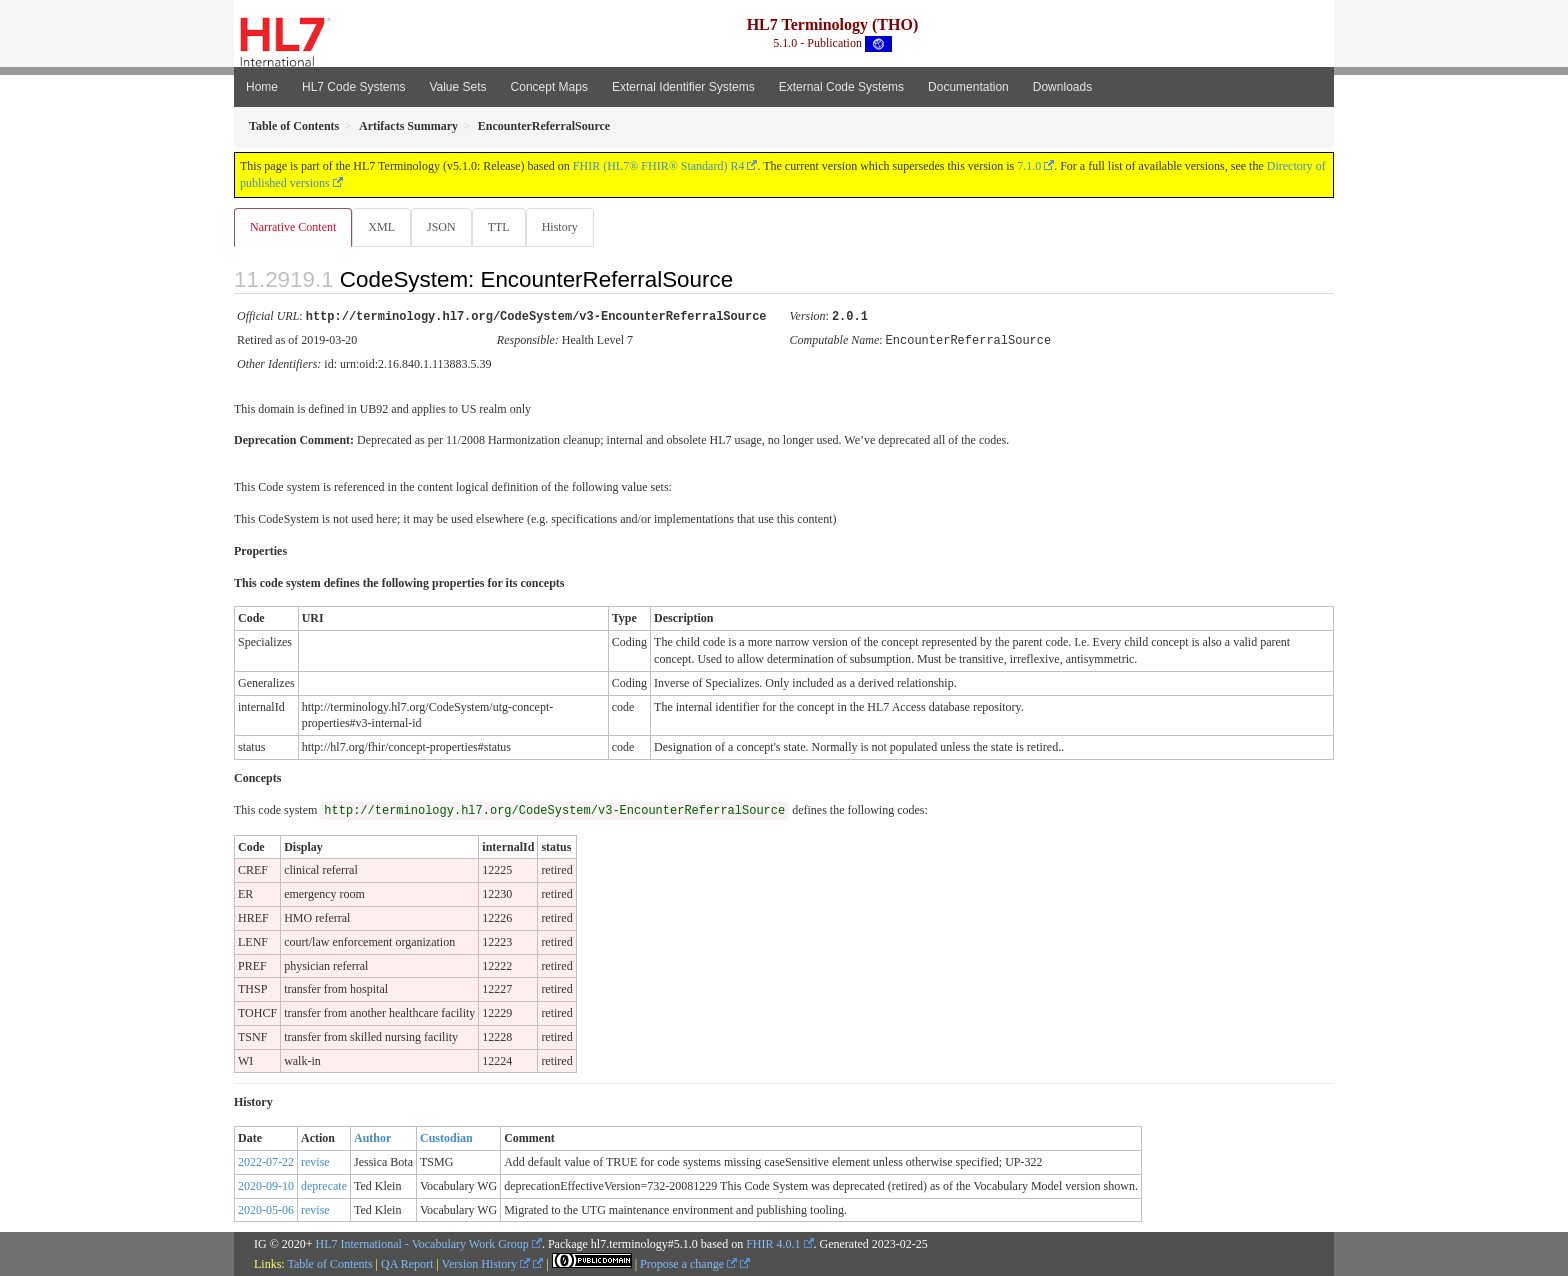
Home (262, 87)
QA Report (407, 1263)
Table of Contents (329, 1263)
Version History (486, 1263)
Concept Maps (549, 87)
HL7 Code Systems (353, 87)
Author (372, 1137)
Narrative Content (293, 227)
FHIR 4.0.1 (773, 1243)
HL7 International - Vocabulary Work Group (422, 1243)
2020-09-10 (266, 1185)
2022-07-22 (266, 1161)
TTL (505, 227)
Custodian (446, 1137)
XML (383, 227)
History (568, 227)
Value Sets (457, 87)
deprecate (324, 1185)
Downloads (1062, 87)
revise (315, 1161)
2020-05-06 (266, 1209)
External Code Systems (841, 87)
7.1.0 (1029, 166)
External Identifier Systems (683, 87)
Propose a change (688, 1263)
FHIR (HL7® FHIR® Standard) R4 (659, 166)
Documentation (968, 87)
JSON (445, 227)
